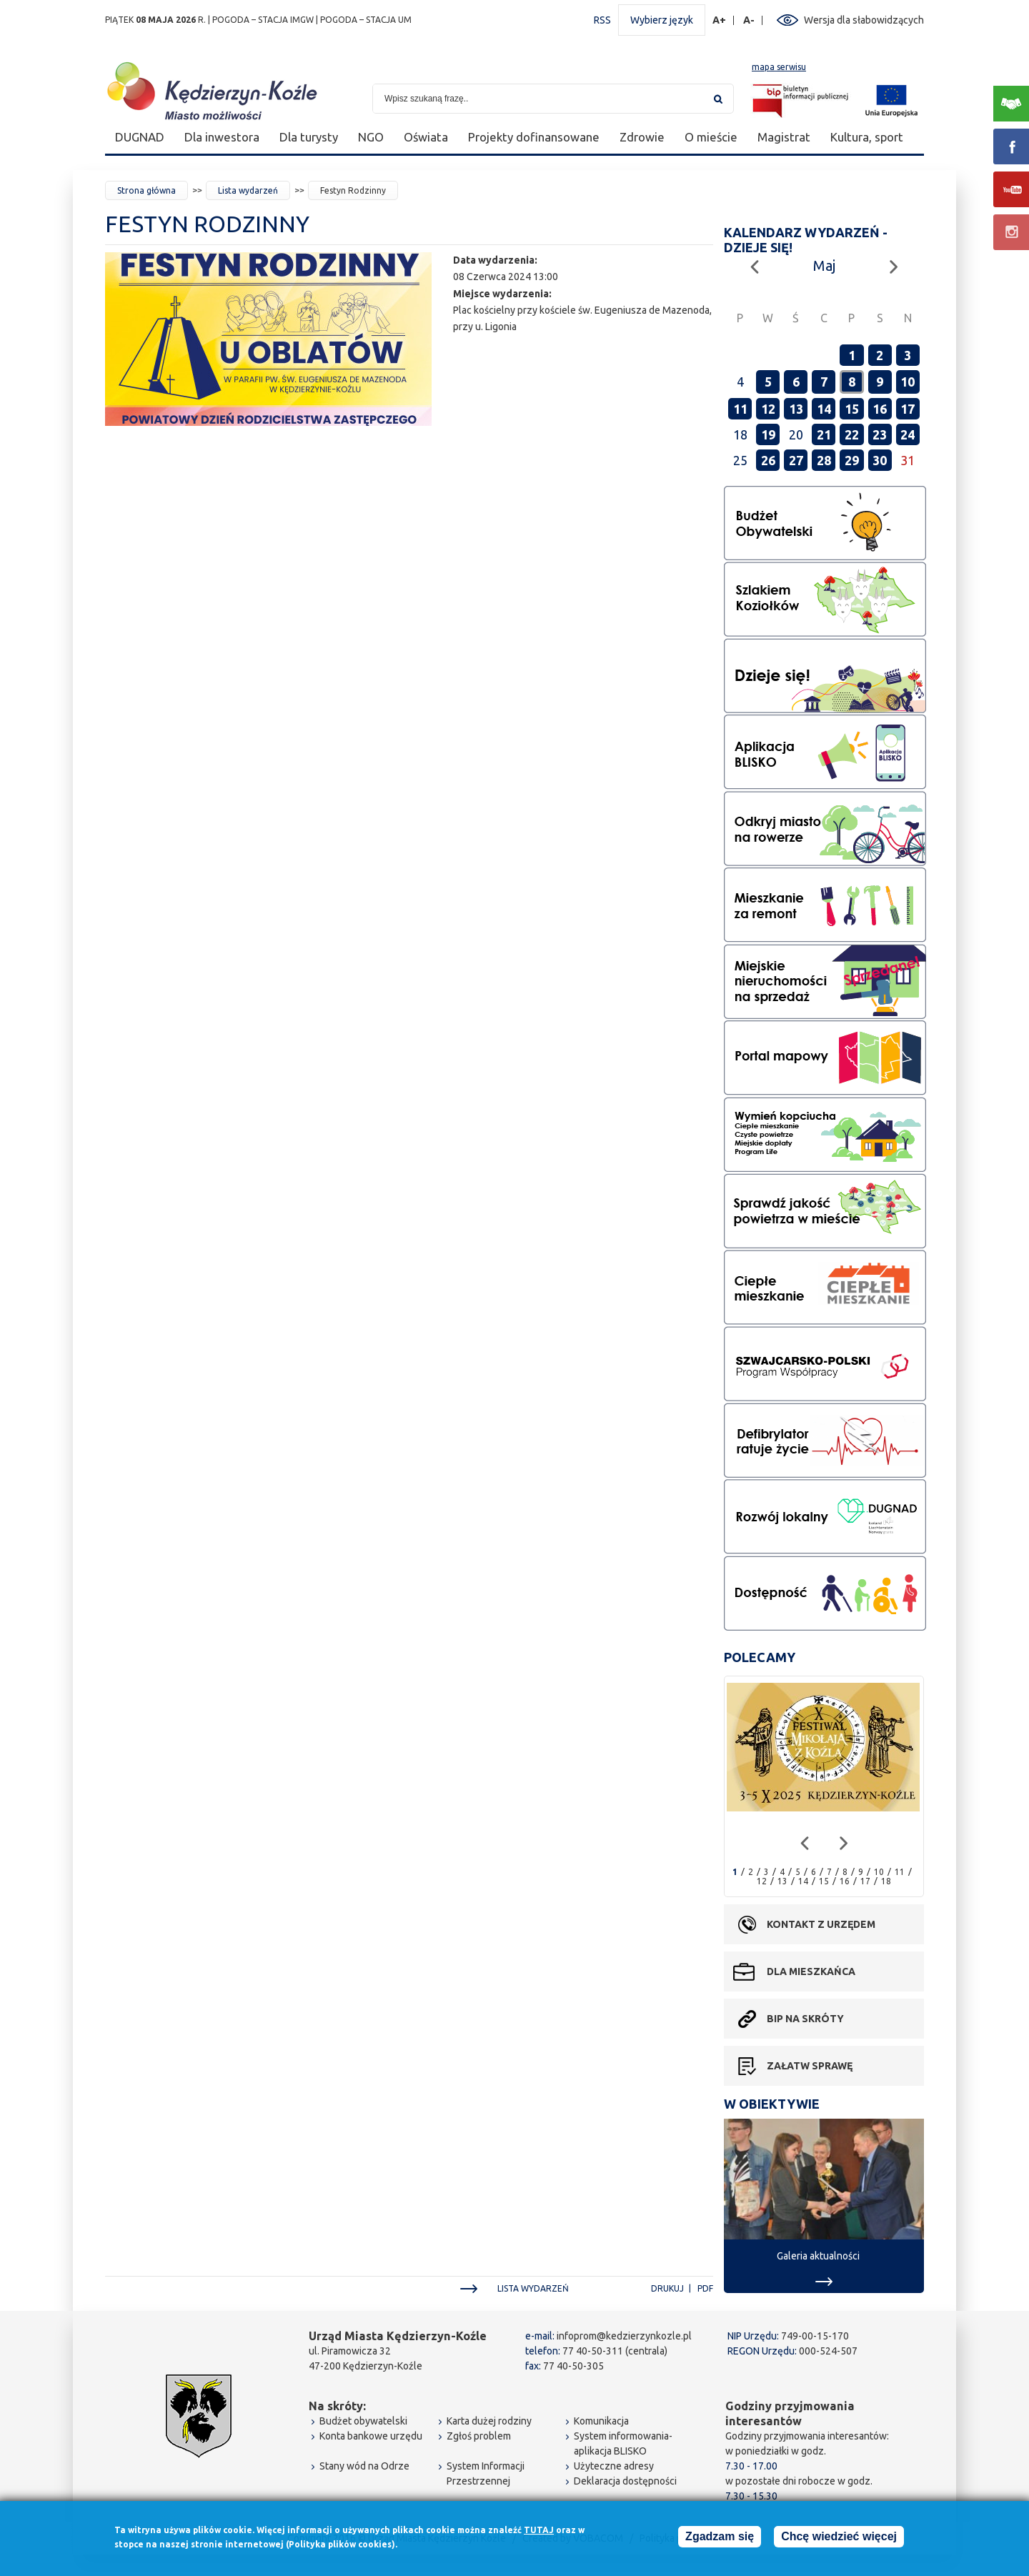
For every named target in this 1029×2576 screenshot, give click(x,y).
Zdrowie (642, 137)
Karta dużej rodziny (489, 2421)
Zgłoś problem (479, 2436)
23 (880, 434)
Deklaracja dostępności (625, 2481)
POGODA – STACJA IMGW (263, 19)
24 (907, 434)
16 (880, 409)
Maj (824, 265)
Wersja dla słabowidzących (864, 20)
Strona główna (146, 190)
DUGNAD (139, 137)
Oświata (426, 137)
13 (796, 409)
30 (880, 460)
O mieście (711, 137)
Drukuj (667, 2288)
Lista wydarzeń (248, 190)
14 (824, 409)
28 (824, 460)
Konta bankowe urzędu (370, 2436)
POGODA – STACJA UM (366, 19)
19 (768, 434)
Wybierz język (661, 20)
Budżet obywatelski (363, 2421)
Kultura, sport (866, 137)
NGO (371, 137)
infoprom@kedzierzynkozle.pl (624, 2336)
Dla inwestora (221, 137)
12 (768, 409)
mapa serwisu (779, 66)
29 (852, 460)
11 (740, 409)
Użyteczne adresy (614, 2466)
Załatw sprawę (809, 2066)
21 (824, 434)
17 (907, 409)
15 (852, 409)
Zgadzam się (719, 2537)
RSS (602, 20)
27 (796, 460)
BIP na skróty (805, 2018)
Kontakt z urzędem (821, 1924)
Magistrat (783, 137)
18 (886, 1881)
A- (749, 20)
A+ (719, 20)
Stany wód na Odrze (364, 2466)
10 (907, 381)
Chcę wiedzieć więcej (839, 2537)
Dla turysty (308, 137)
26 (768, 460)
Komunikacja (601, 2421)
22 (852, 434)
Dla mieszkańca (811, 1971)
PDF (705, 2288)
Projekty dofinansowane (534, 137)
